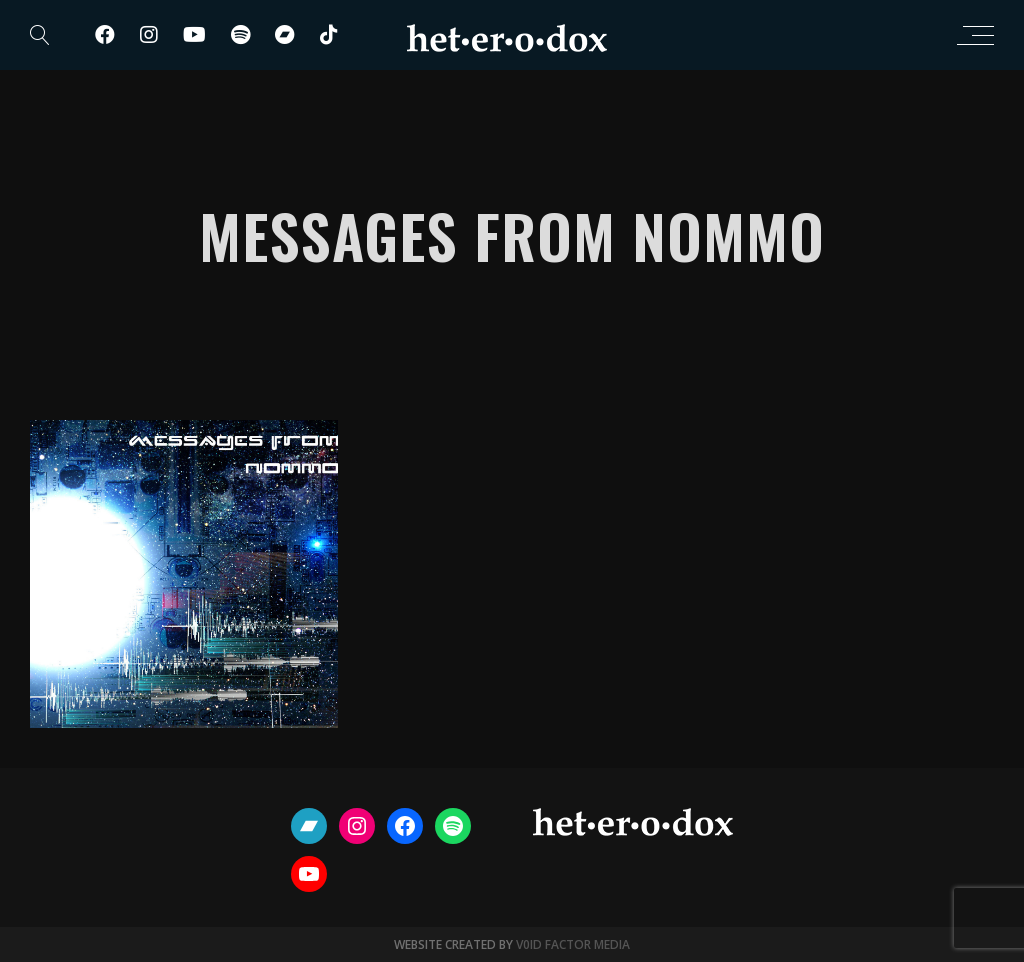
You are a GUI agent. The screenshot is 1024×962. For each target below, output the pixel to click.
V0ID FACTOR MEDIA (573, 944)
